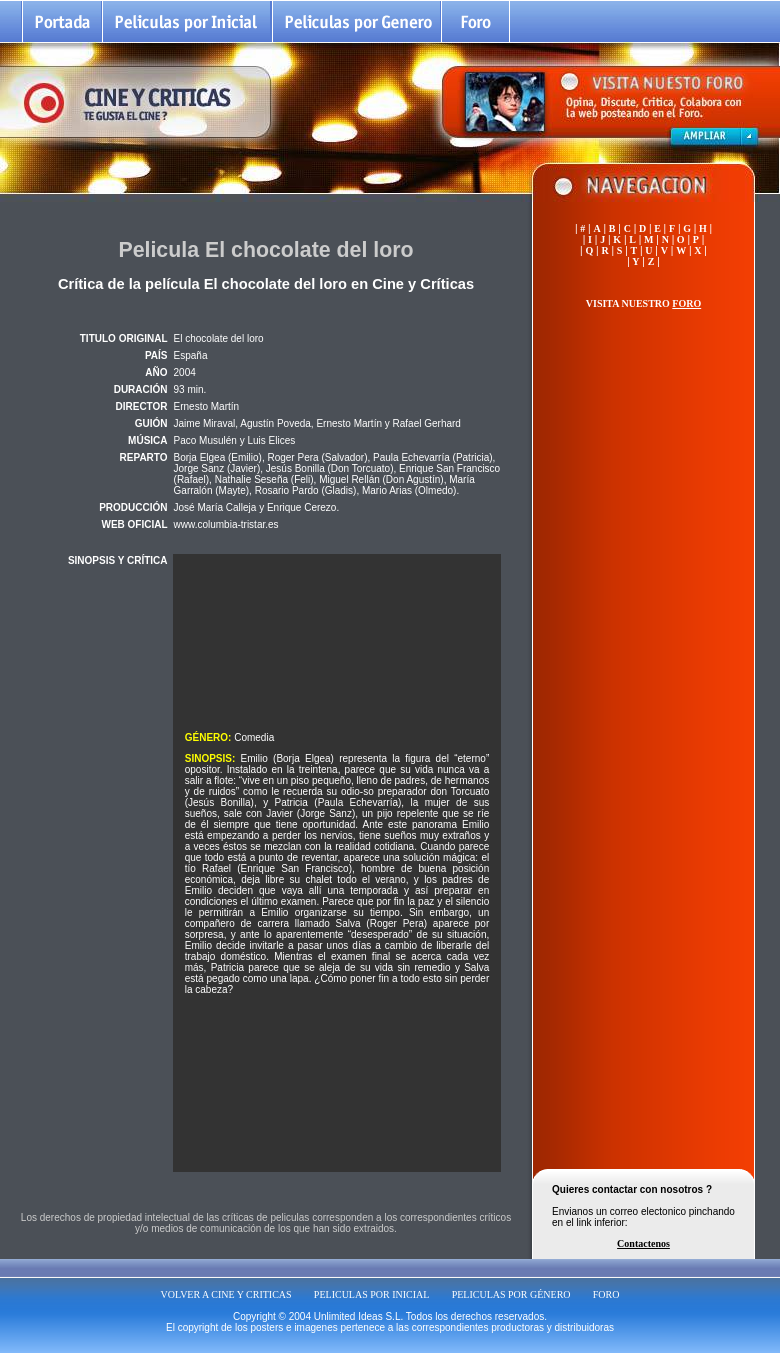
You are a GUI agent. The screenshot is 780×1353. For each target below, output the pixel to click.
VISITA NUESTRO (643, 303)
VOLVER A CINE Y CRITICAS (226, 1294)
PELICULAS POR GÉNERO (511, 1294)
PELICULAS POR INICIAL (372, 1294)
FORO (606, 1294)
